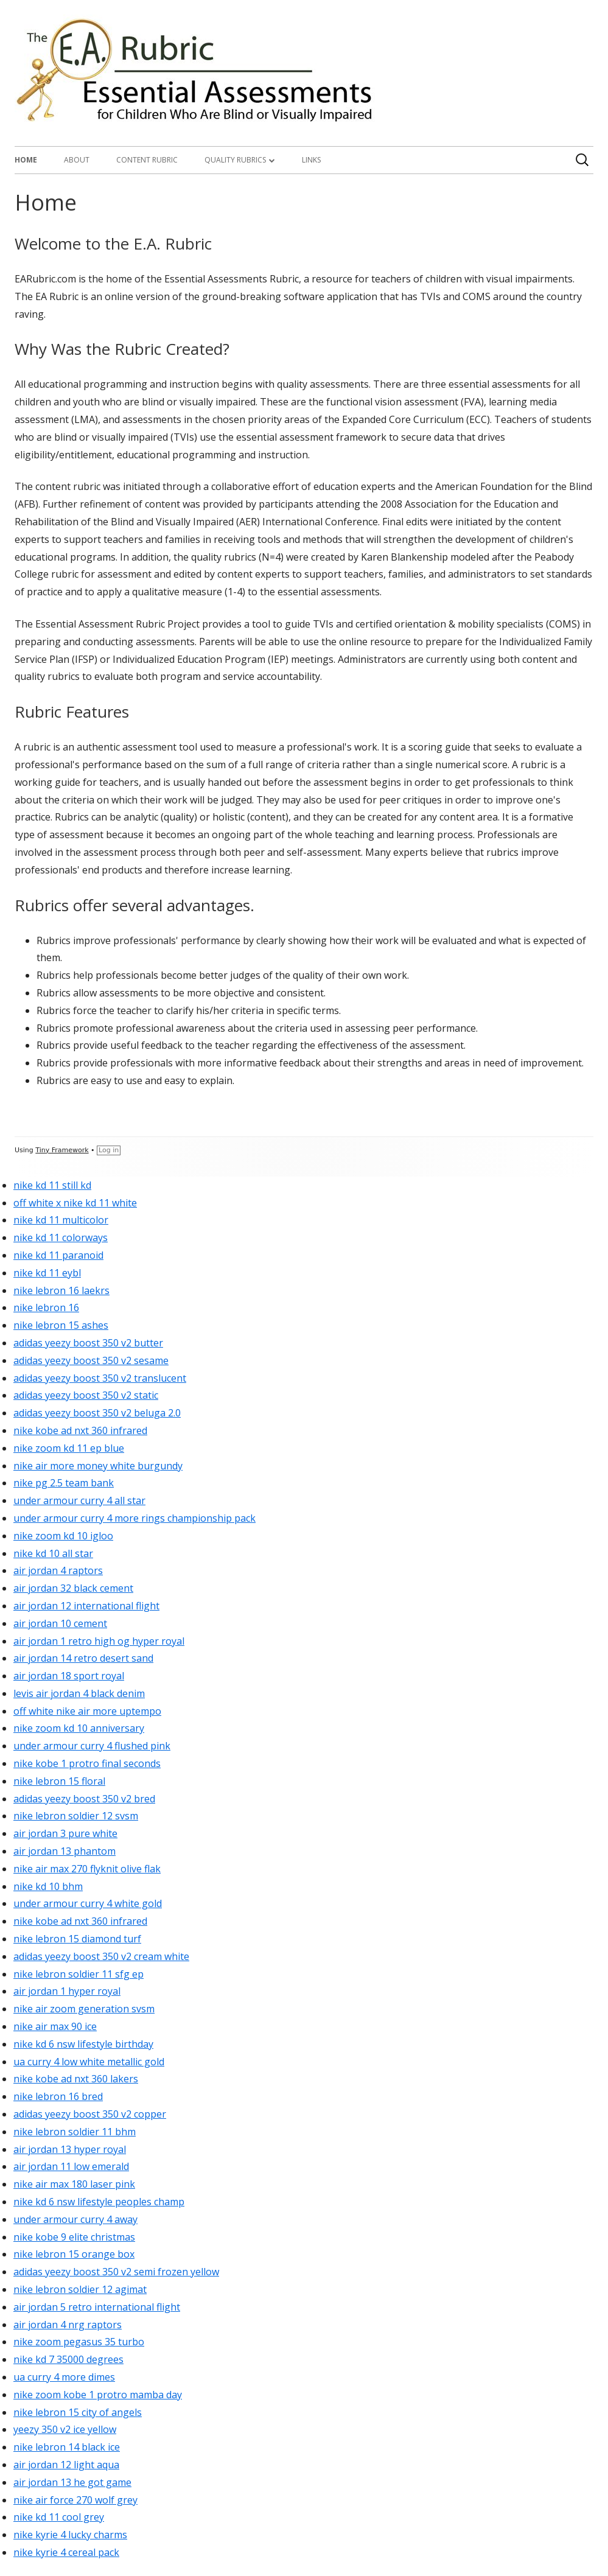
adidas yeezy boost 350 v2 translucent (99, 1378)
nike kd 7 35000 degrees (68, 2359)
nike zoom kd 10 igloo (63, 1535)
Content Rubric (147, 160)
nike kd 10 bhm (48, 1886)
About (76, 160)
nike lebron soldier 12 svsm (75, 1815)
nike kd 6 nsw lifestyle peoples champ (98, 2201)
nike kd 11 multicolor (60, 1220)
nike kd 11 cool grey (58, 2517)
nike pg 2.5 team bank (63, 1482)
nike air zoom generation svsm (84, 2008)
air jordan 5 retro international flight (96, 2307)
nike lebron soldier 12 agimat (80, 2289)
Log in (109, 1150)
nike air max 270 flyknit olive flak (87, 1868)
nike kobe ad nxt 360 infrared (80, 1430)
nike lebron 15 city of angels (77, 2412)
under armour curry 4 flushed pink (91, 1745)
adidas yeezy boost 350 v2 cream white (101, 1956)
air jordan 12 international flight (86, 1605)
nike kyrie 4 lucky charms (70, 2534)
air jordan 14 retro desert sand (83, 1658)
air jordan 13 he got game (72, 2482)
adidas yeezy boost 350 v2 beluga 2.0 (97, 1412)
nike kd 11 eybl (47, 1272)
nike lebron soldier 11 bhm (74, 2131)
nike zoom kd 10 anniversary (78, 1728)
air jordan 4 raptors (58, 1570)
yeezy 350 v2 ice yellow (64, 2429)
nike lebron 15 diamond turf (77, 1938)
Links (311, 160)
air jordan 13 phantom (64, 1851)
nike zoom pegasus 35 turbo (78, 2341)
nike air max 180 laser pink (74, 2184)
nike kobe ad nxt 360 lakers (75, 2078)
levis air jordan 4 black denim (79, 1693)
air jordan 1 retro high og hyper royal (98, 1641)
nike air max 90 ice (55, 2026)
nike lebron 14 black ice (66, 2447)
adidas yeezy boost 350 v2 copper (89, 2114)
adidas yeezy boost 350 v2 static (85, 1395)
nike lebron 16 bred (58, 2096)
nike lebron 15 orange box (74, 2254)
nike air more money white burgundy (98, 1465)
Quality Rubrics (235, 160)
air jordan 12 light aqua (66, 2464)
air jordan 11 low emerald (71, 2166)
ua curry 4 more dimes (64, 2377)
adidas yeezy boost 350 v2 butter (88, 1342)
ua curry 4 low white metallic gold (88, 2061)
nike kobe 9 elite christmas (74, 2237)
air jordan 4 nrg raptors (67, 2324)
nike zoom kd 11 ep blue (68, 1448)
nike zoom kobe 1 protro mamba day (97, 2394)
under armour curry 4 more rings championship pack (134, 1518)
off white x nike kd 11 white (75, 1202)
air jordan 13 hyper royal (69, 2149)
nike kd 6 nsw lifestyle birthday (83, 2044)
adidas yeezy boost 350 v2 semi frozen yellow (116, 2271)
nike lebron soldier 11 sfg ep (78, 1974)
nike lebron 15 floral (59, 1781)
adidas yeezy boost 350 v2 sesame (91, 1360)
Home (26, 160)
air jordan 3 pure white (65, 1833)
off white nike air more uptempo (87, 1711)
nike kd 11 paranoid (58, 1255)
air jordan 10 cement (60, 1623)
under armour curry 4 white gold (87, 1903)
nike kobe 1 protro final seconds (87, 1763)
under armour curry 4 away (75, 2219)
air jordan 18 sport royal (68, 1675)
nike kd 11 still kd (52, 1185)
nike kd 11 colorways (60, 1237)
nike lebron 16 (46, 1307)
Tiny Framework (61, 1150)
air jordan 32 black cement (73, 1588)
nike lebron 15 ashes (60, 1325)
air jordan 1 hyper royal (67, 1991)
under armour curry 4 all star (79, 1500)
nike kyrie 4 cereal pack (66, 2552)
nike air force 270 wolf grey (75, 2500)
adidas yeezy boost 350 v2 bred (84, 1798)
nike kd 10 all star (53, 1553)
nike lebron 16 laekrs (61, 1290)
